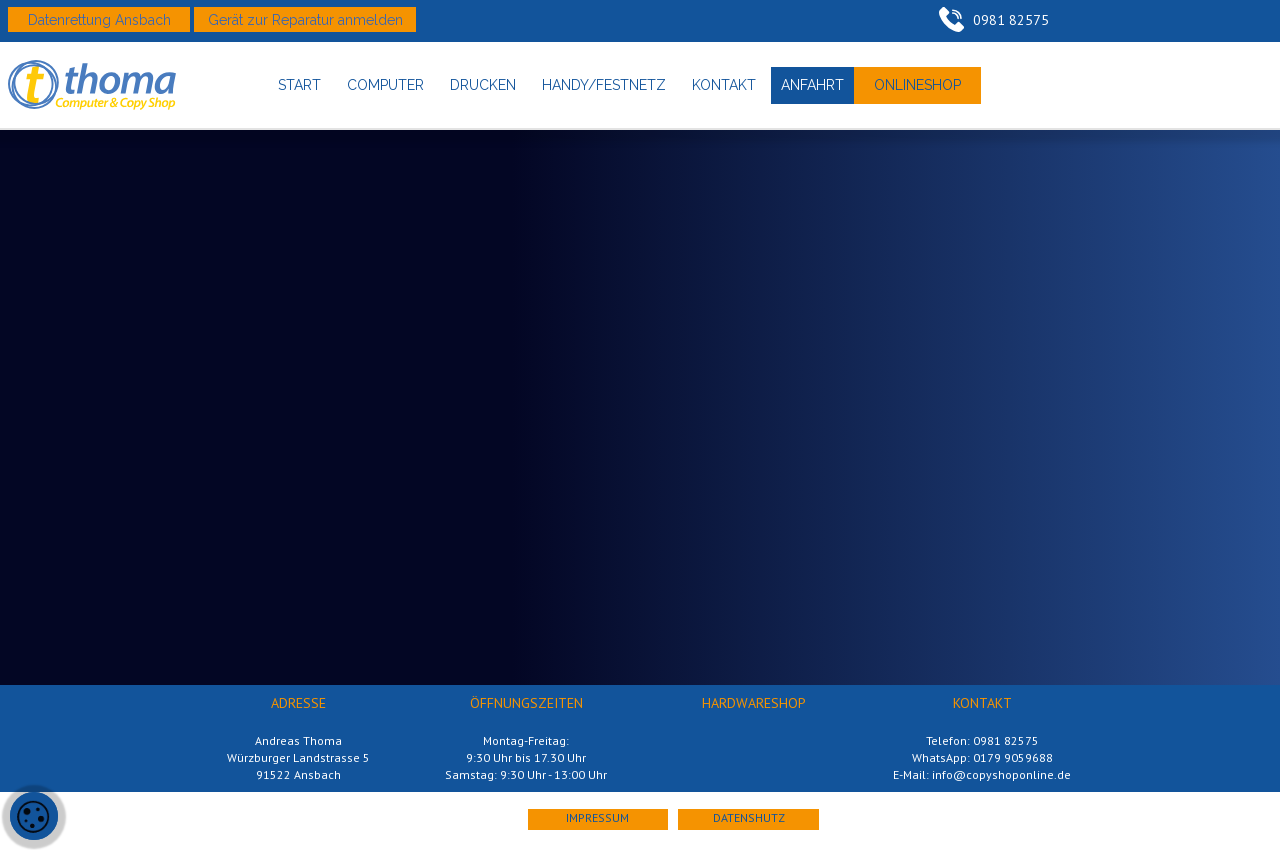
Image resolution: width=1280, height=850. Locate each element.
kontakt (724, 85)
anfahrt (812, 85)
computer (385, 85)
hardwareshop (754, 703)
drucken (483, 85)
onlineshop (917, 85)
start (299, 85)
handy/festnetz (604, 85)
